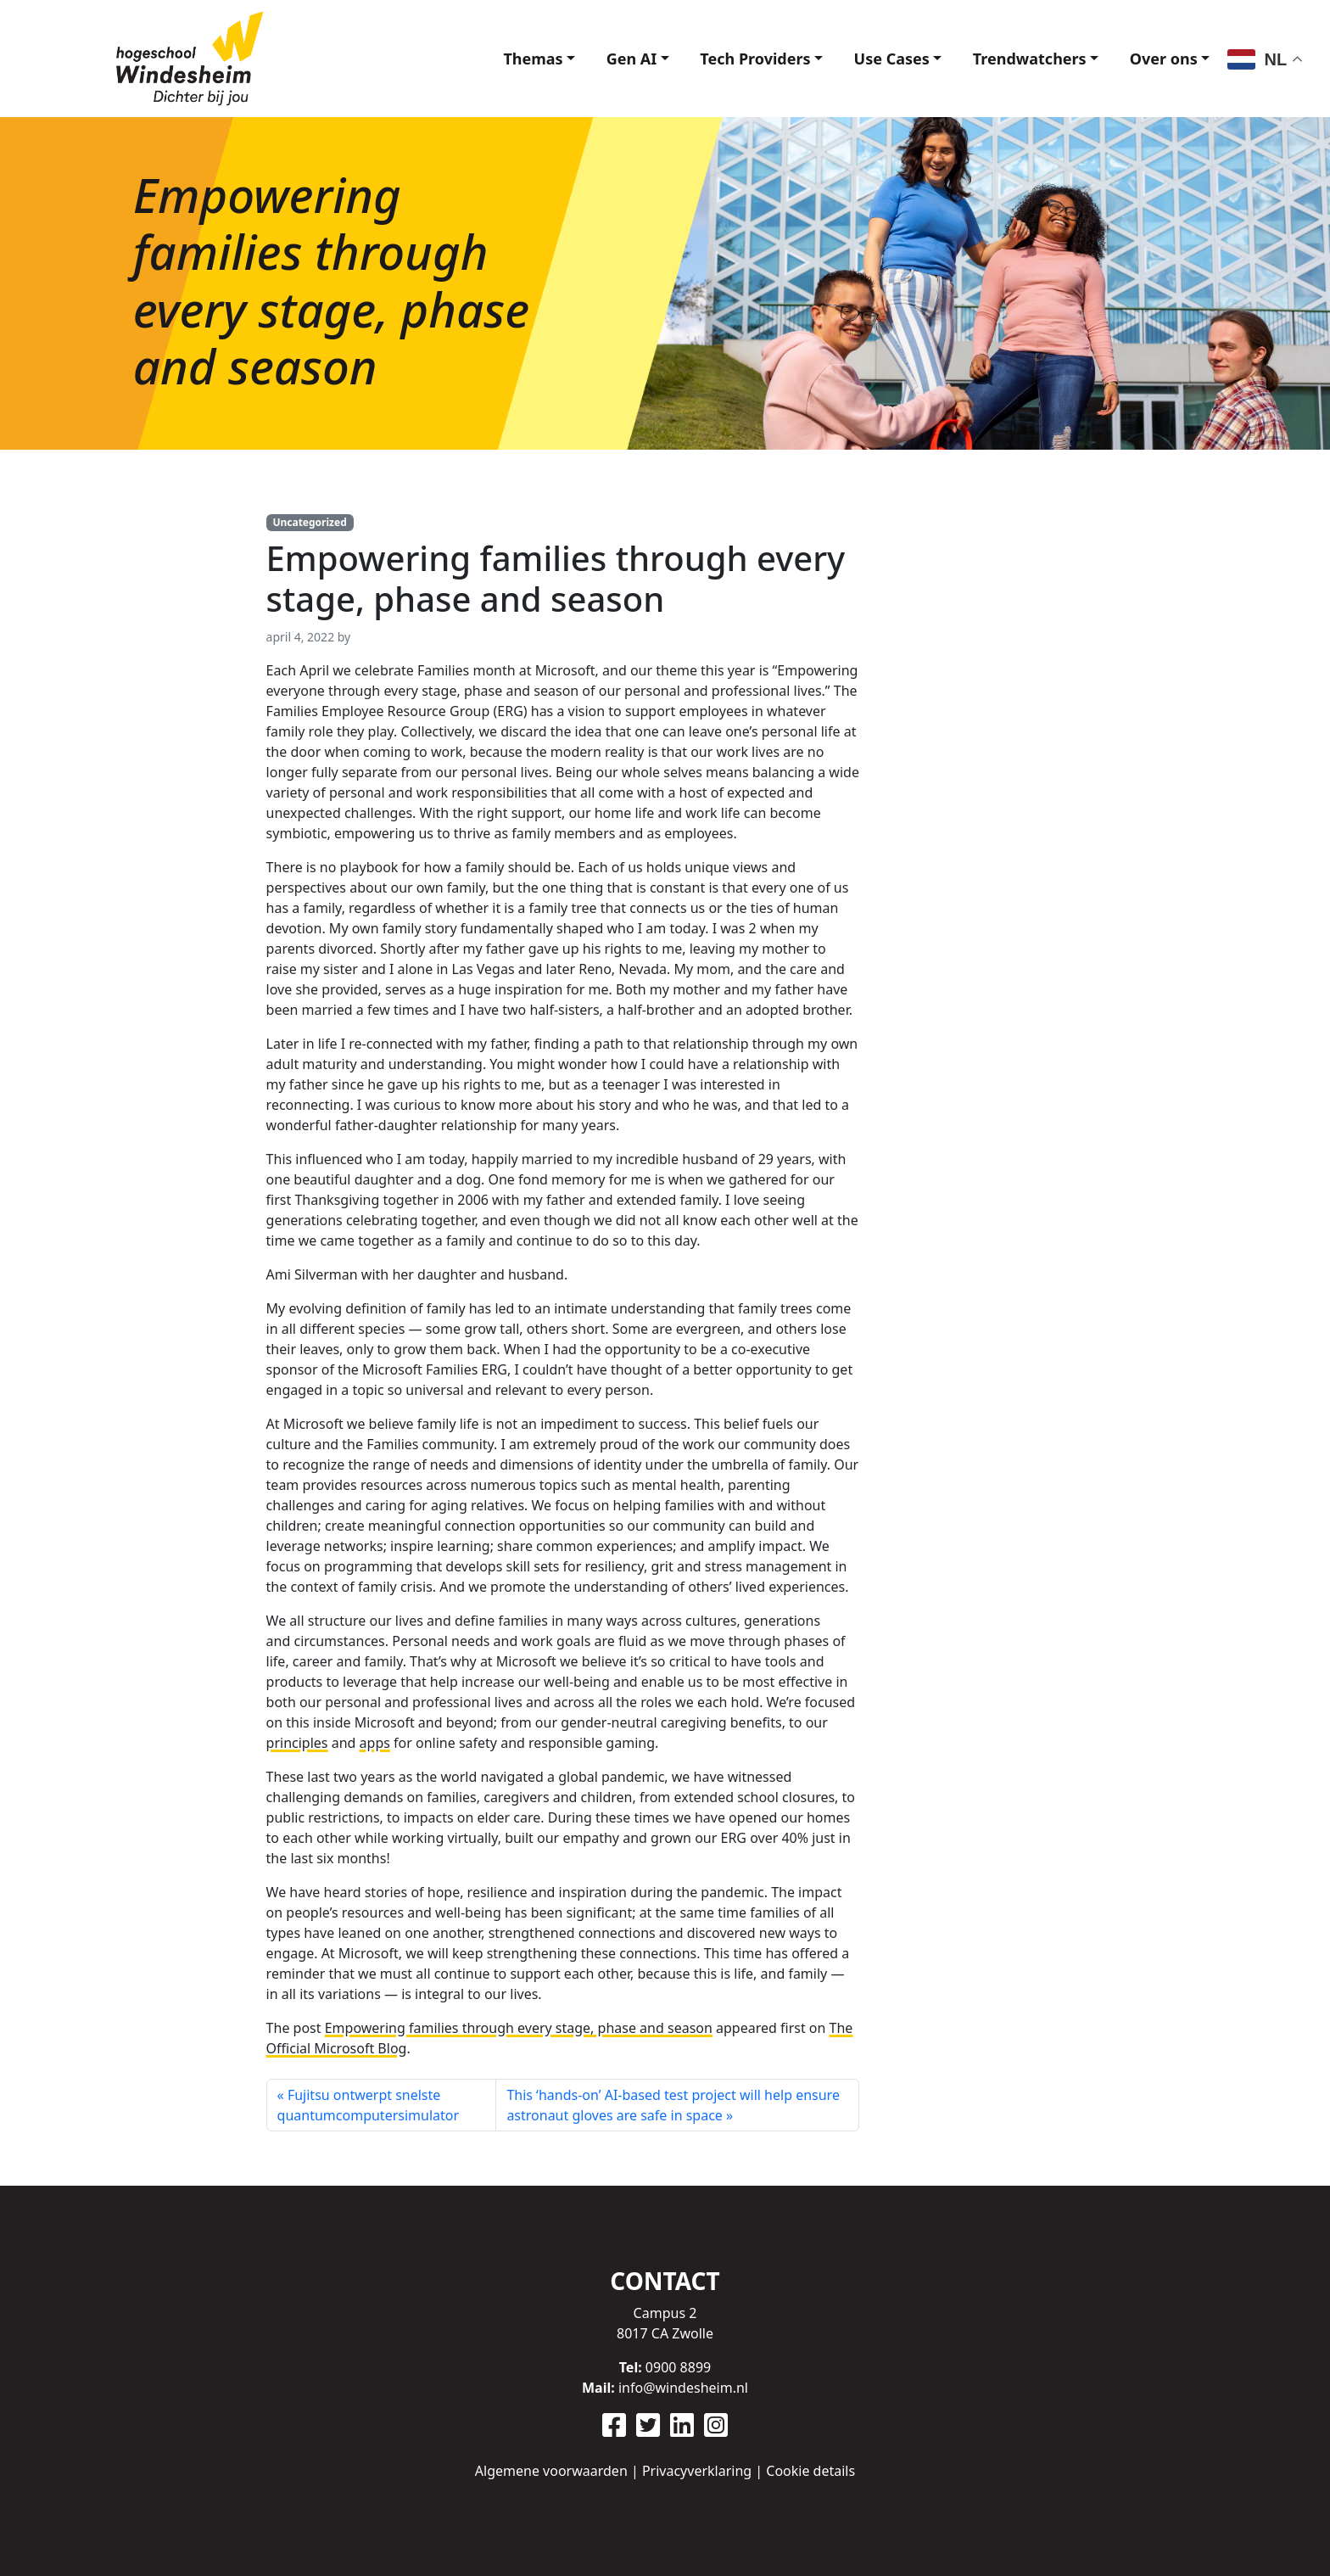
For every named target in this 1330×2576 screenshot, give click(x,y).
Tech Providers (741, 58)
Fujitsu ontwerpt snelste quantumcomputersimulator (368, 2105)
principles (297, 1742)
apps (375, 1742)
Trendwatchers (1024, 58)
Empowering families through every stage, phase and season (518, 2028)
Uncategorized (309, 522)
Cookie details (810, 2470)
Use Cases (881, 58)
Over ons (1161, 58)
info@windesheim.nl (683, 2387)
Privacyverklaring (697, 2470)
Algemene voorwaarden (551, 2470)
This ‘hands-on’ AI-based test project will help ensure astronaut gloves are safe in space (673, 2105)
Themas (512, 58)
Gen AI (614, 58)
